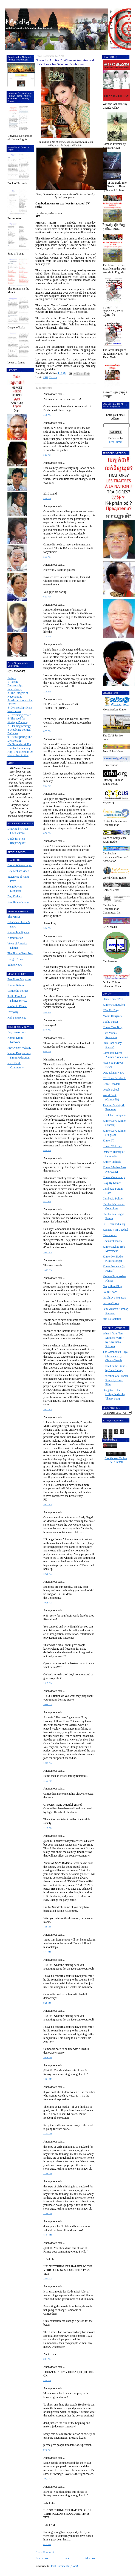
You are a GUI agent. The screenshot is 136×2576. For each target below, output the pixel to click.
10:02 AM (47, 1252)
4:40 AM (47, 415)
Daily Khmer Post (113, 999)
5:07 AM (47, 455)
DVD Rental (116, 1461)
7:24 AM (47, 636)
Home (66, 2558)
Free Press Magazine (19, 979)
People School (111, 1089)
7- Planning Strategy (19, 725)
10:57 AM (47, 1763)
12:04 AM (47, 2278)
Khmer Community (114, 1177)
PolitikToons (110, 1291)
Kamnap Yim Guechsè (115, 1229)
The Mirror (13, 916)
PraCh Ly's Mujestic (114, 1297)
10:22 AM (47, 1409)
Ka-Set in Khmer (17, 1006)
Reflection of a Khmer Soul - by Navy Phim (115, 1380)
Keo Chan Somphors (114, 1115)
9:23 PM (47, 2544)
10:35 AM (47, 1574)
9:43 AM (47, 1030)
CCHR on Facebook (114, 1078)
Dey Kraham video (18, 870)
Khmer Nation (15, 985)
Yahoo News (14, 964)
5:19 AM (47, 2380)
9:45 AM (47, 2450)
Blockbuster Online (116, 1458)
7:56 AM (47, 691)
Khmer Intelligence (18, 932)
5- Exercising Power (19, 714)
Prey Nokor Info (16, 1032)
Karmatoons (110, 1235)
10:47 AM (47, 1683)
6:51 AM (47, 596)
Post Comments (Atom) (64, 2566)
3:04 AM (47, 2359)
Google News (15, 959)
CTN (45, 377)
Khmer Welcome (112, 1146)
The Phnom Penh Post (20, 953)
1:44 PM (47, 1952)
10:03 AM (47, 1270)
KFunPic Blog (111, 1010)
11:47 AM (47, 1828)
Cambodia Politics (17, 990)
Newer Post (42, 2558)
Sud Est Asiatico (112, 1318)
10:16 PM (47, 2057)
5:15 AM (47, 498)
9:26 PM (47, 2003)
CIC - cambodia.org (114, 1223)
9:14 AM (47, 928)
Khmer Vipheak (112, 1161)
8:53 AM (47, 786)
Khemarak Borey (112, 1240)
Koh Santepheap (16, 1017)
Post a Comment (44, 2552)
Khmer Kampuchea (114, 1004)
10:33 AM (47, 1504)
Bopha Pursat (110, 1021)
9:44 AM (47, 1051)
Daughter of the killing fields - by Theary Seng (114, 1394)
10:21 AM (47, 2478)
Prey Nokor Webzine (19, 1047)
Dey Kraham (14, 896)
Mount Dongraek (112, 1015)
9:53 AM (47, 1201)
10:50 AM (47, 1704)
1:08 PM (47, 1927)
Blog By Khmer (112, 1182)
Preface (11, 678)
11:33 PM (47, 2133)
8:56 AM (47, 833)
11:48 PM (47, 2173)
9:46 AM (47, 1150)
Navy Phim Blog (112, 1286)
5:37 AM (47, 557)
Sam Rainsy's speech (19, 902)
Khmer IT (108, 1140)
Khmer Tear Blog (112, 1027)
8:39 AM (47, 731)
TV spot (53, 377)
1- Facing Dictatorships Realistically (14, 685)
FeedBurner (115, 441)
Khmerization (15, 937)
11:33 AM (47, 1781)
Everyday (12, 1011)
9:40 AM (47, 1012)
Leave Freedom (111, 1083)
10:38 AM (47, 1602)
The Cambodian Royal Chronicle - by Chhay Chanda (115, 1356)
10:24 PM (47, 2079)
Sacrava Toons (111, 1303)
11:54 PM (47, 2235)
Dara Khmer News (113, 1072)
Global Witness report (19, 865)
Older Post (90, 2558)
